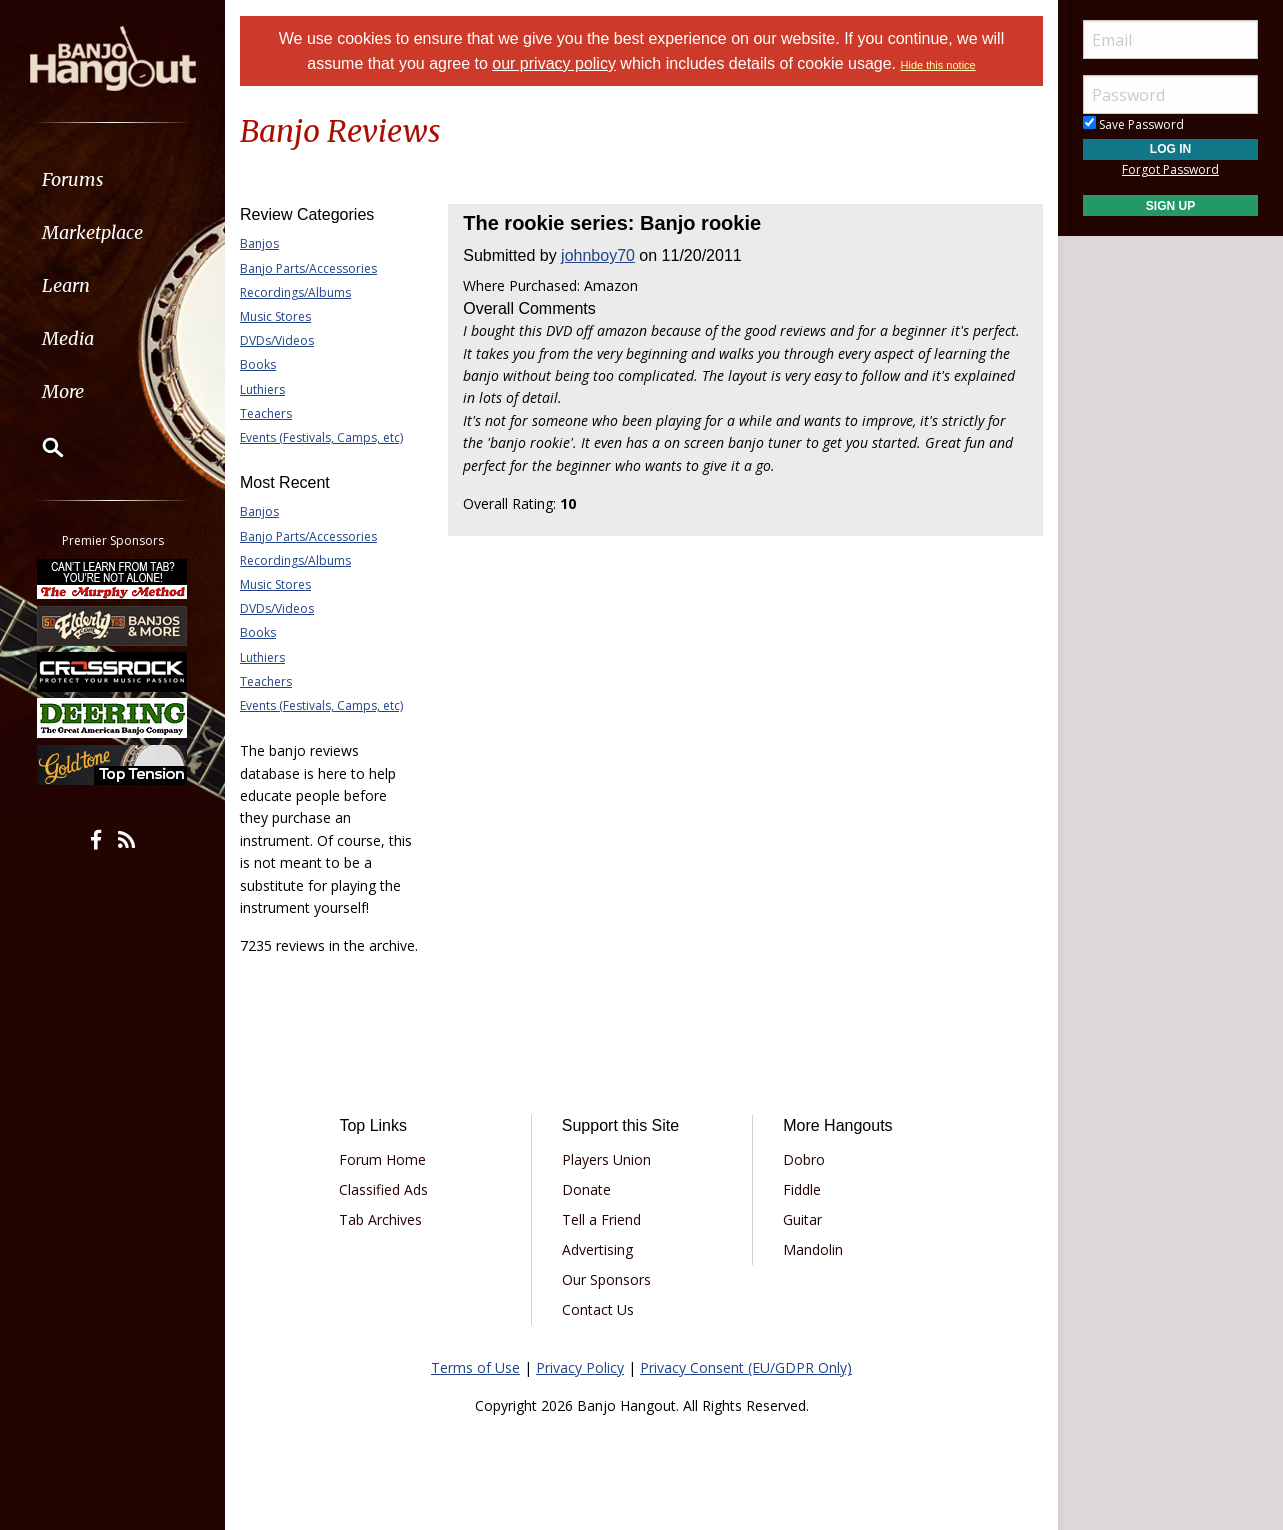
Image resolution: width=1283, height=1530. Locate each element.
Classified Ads (383, 1189)
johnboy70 (598, 255)
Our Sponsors (606, 1279)
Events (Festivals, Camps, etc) (321, 437)
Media (68, 338)
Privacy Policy (580, 1367)
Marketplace (92, 232)
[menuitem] (112, 179)
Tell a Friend (601, 1219)
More (63, 391)
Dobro (804, 1159)
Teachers (266, 413)
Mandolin (813, 1249)
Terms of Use (475, 1367)
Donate (586, 1189)
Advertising (597, 1249)
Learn (66, 285)
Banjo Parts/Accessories (308, 268)
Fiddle (802, 1189)
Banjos (259, 243)
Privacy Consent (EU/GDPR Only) (746, 1367)
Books (258, 364)
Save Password (1133, 124)
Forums (73, 179)
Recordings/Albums (295, 292)
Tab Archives (380, 1219)
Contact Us (598, 1309)
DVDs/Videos (277, 340)
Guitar (802, 1219)
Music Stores (275, 316)
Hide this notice (938, 65)
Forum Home (382, 1159)
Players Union (606, 1159)
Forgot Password (1170, 169)
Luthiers (262, 389)
